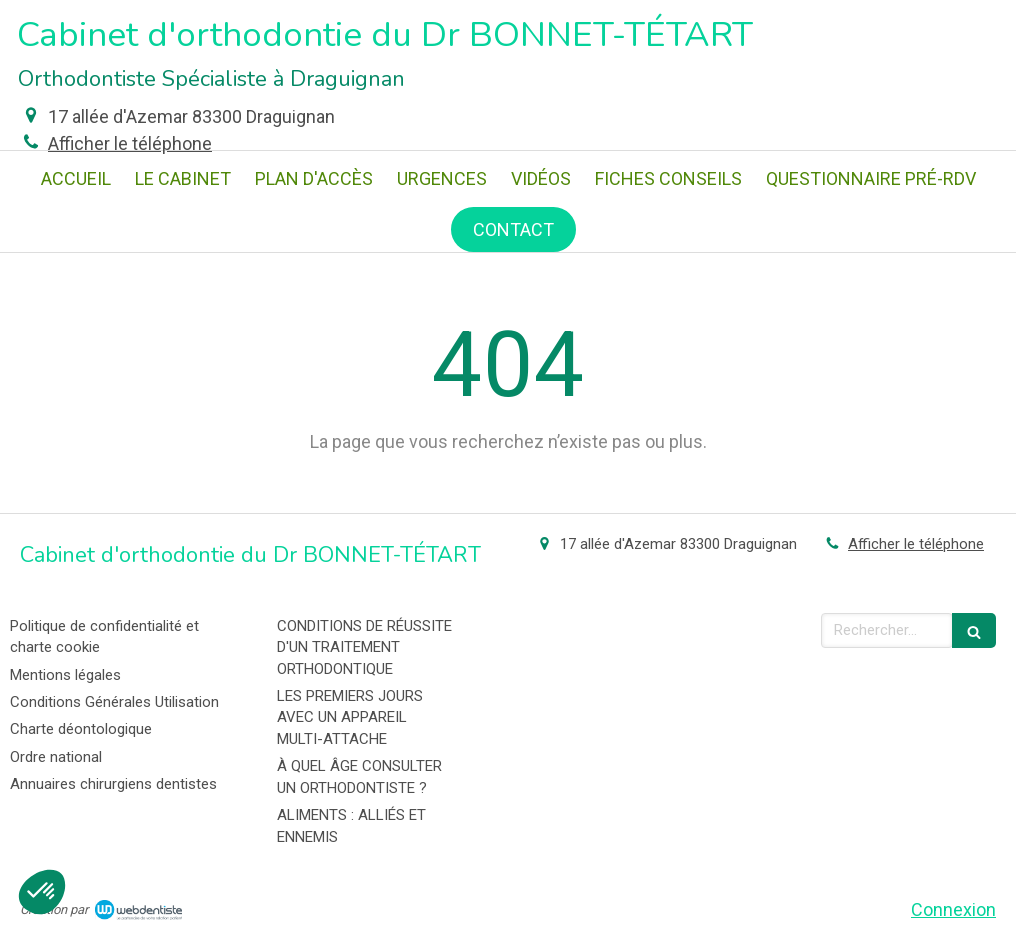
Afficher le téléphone (130, 143)
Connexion (953, 909)
